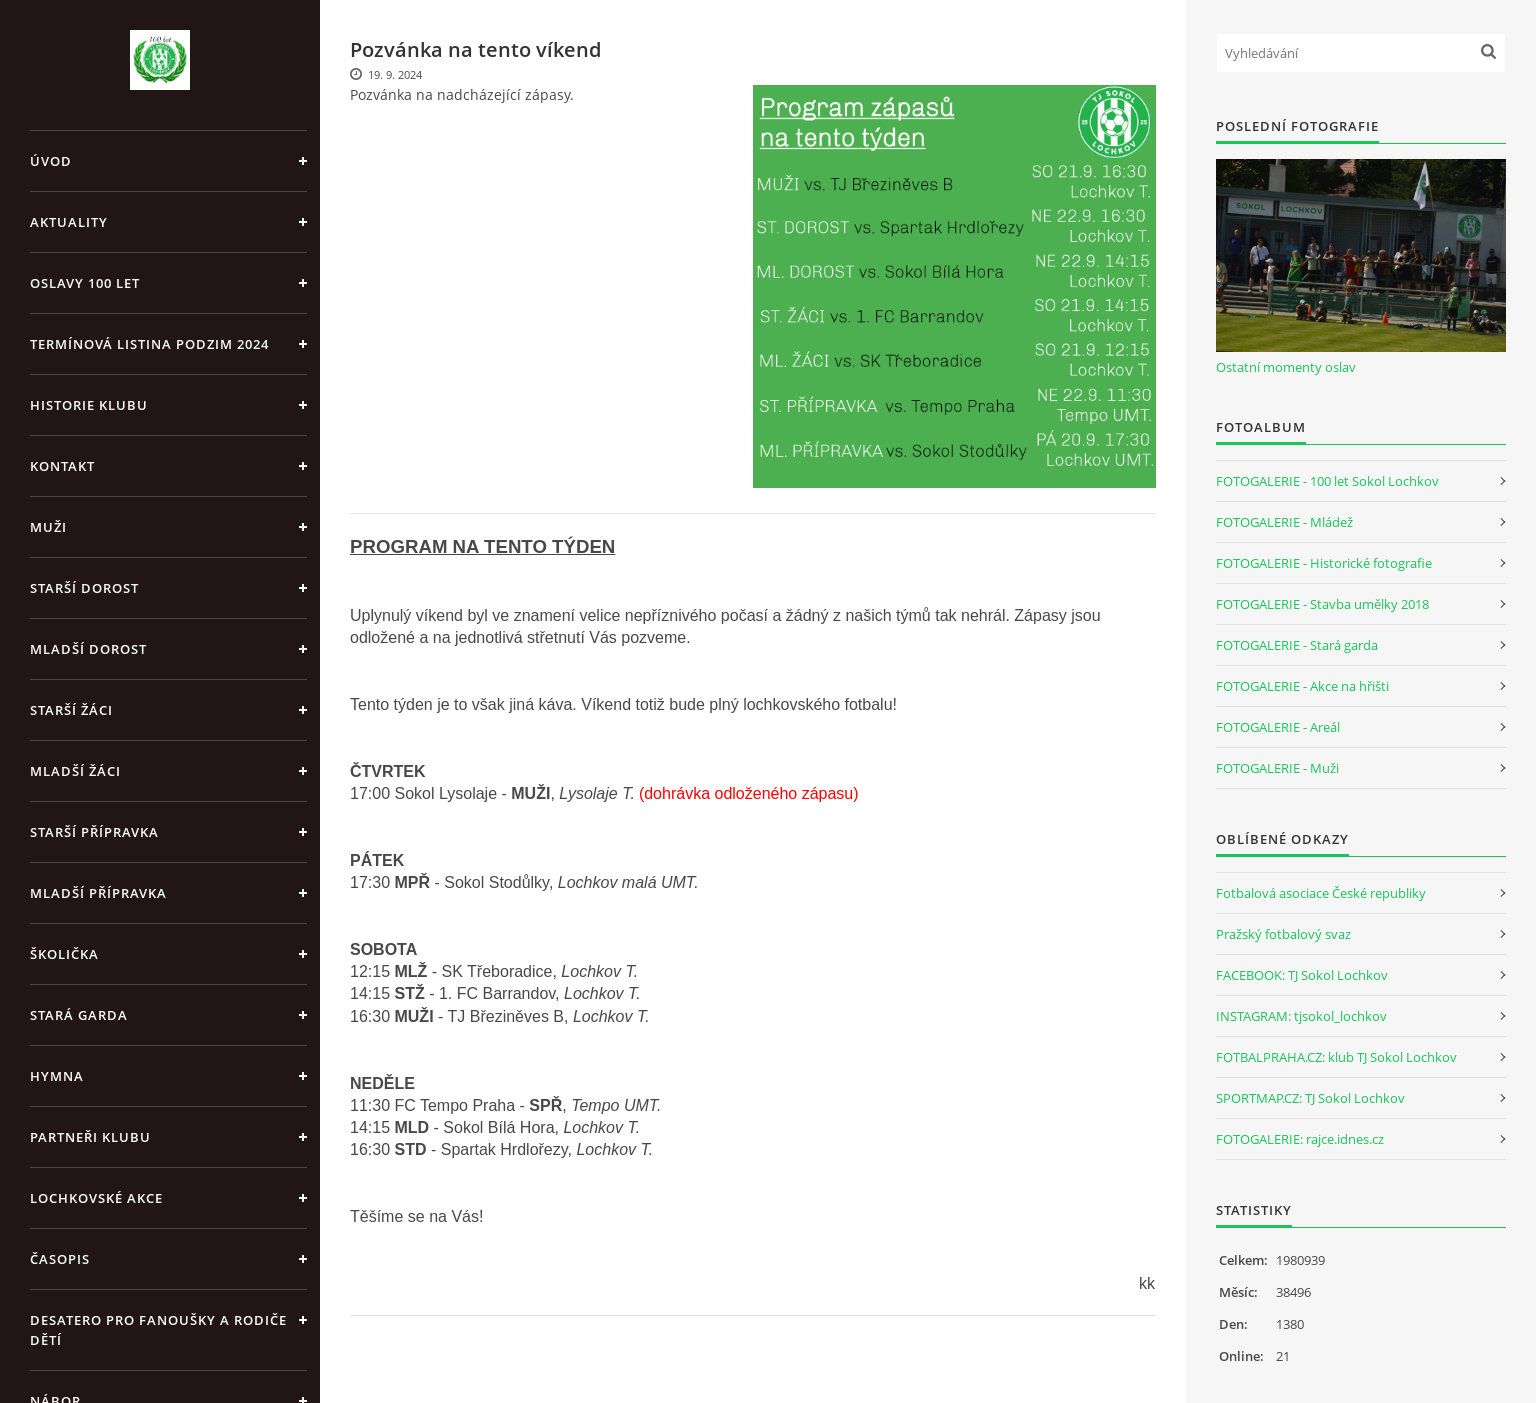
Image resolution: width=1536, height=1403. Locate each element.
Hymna (57, 1076)
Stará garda (79, 1015)
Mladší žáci (75, 771)
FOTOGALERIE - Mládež (1284, 522)
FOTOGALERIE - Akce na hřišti (1302, 686)
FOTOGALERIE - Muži (1277, 768)
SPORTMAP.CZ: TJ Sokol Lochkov (1310, 1098)
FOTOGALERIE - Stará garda (1297, 645)
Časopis (60, 1259)
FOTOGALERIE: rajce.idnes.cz (1300, 1139)
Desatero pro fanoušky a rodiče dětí (158, 1330)
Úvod (51, 161)
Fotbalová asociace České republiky (1321, 893)
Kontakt (62, 466)
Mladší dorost (88, 649)
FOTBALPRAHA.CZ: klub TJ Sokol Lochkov (1336, 1057)
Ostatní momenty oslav (1286, 367)
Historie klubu (89, 405)
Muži (48, 527)
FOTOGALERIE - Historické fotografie (1324, 563)
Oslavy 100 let (85, 283)
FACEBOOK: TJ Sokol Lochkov (1302, 975)
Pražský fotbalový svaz (1283, 934)
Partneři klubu (90, 1137)
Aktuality (69, 222)
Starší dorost (84, 588)
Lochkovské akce (96, 1198)
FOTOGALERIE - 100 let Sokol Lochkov (1327, 481)
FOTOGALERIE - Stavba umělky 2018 (1322, 604)
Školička (64, 954)
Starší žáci (71, 710)
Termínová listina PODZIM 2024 (149, 344)
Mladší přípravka (98, 893)
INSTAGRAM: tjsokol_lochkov (1301, 1016)
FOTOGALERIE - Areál (1278, 727)
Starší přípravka (94, 832)
